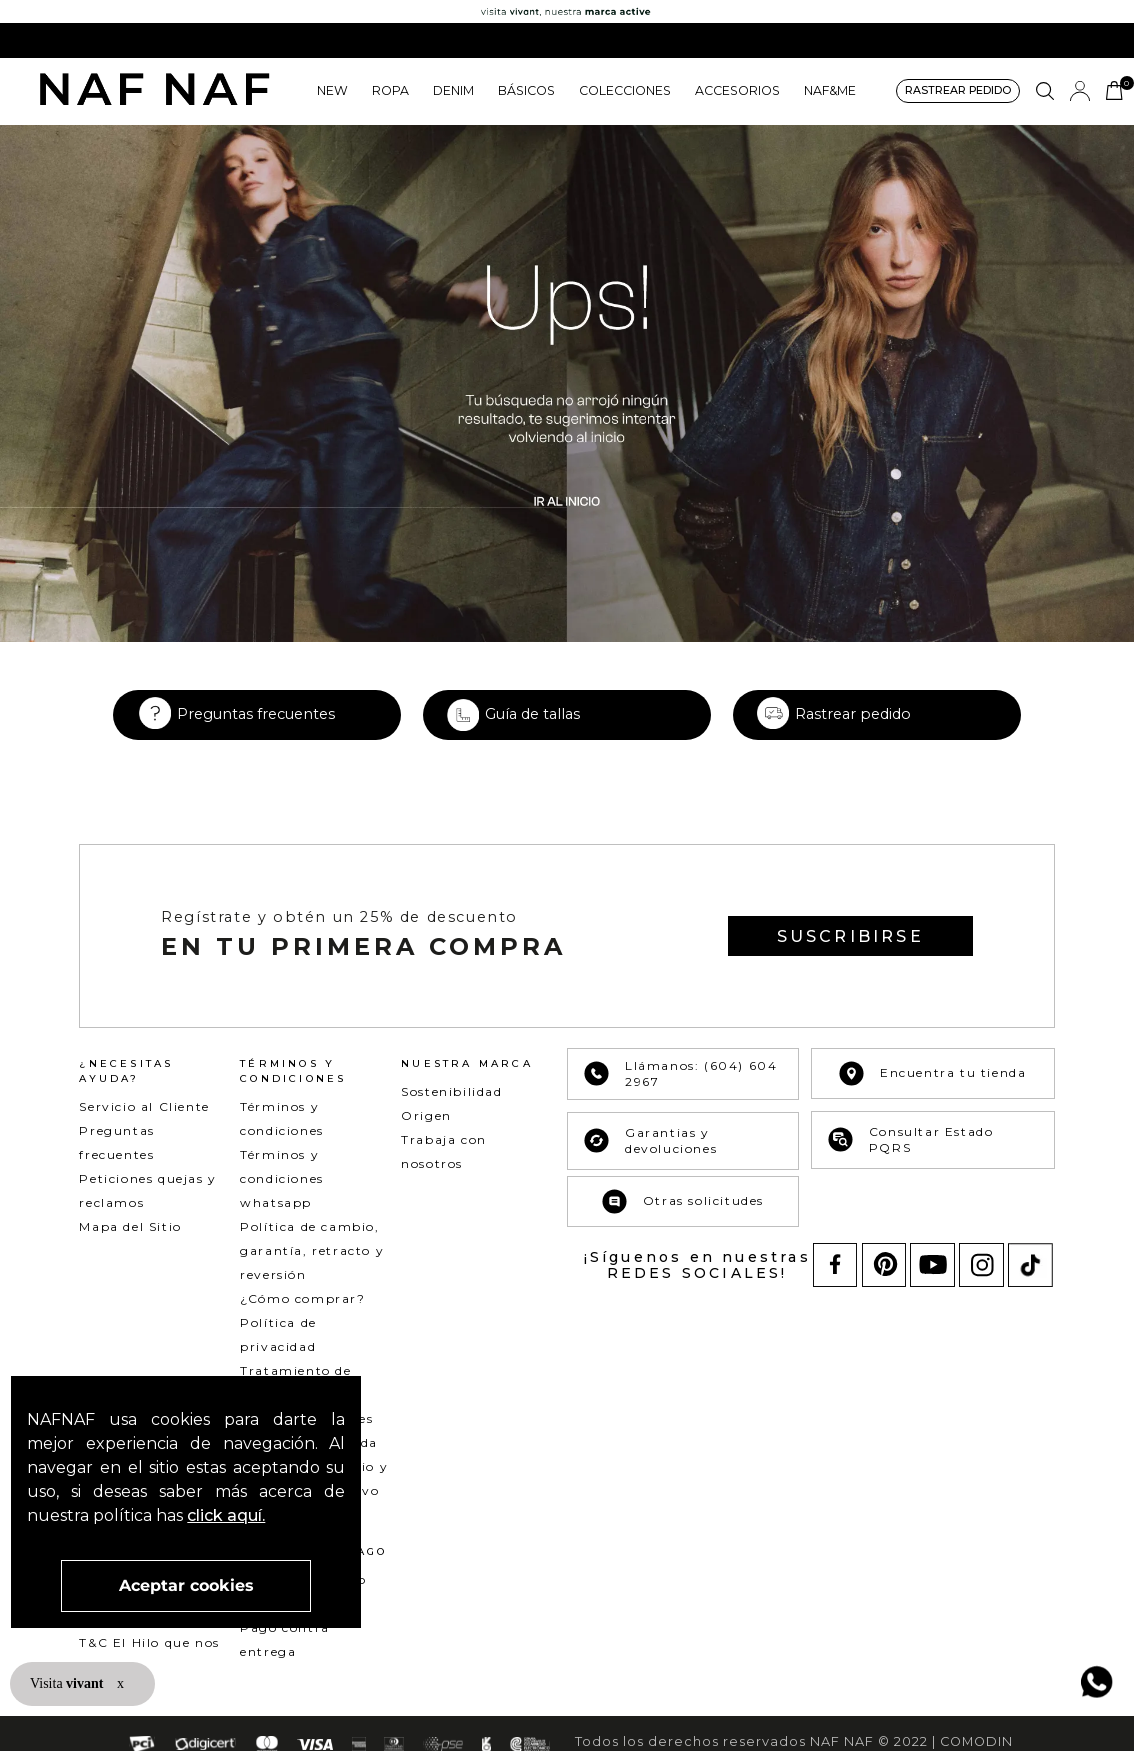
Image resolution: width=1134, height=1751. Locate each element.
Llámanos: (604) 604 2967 (680, 1098)
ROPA (390, 90)
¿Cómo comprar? (302, 1322)
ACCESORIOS (737, 90)
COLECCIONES (625, 90)
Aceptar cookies (186, 1585)
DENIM (453, 90)
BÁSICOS (526, 90)
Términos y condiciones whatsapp (282, 1202)
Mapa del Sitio (130, 1250)
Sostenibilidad (451, 1115)
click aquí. (226, 1515)
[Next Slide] (1111, 40)
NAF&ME (830, 90)
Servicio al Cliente (144, 1130)
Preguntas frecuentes (256, 738)
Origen (426, 1139)
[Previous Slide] (22, 40)
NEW (332, 90)
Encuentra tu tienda (932, 1097)
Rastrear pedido (853, 738)
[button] (958, 91)
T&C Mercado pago (146, 1642)
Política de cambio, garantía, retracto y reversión (312, 1274)
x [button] (120, 1683)
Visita (68, 1683)
